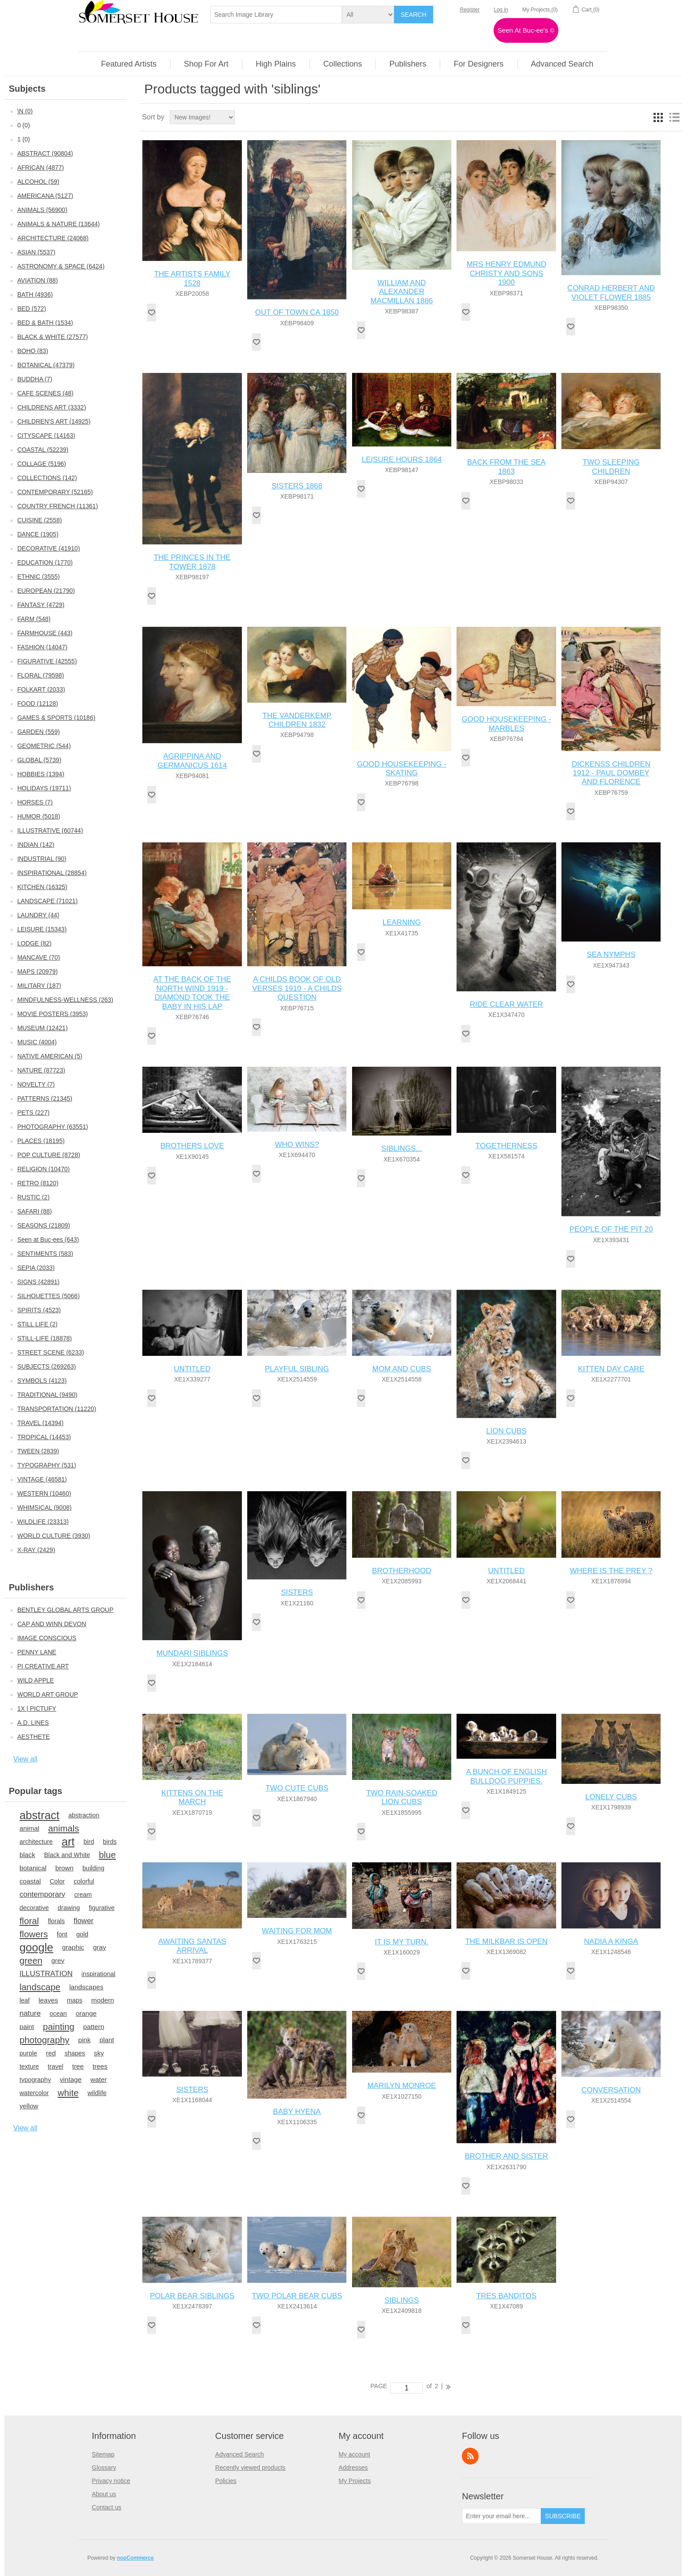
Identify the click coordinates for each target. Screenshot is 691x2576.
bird (88, 1841)
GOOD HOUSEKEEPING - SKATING (401, 768)
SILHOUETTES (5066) (48, 1295)
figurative (102, 1907)
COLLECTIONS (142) (47, 477)
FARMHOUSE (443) (44, 633)
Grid (658, 117)
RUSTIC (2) (33, 1197)
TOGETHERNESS (506, 1146)
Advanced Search (239, 2454)
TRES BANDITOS (506, 2296)
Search (413, 14)
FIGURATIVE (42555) (47, 661)
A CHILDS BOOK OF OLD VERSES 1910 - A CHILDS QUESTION (297, 988)
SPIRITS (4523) (39, 1310)
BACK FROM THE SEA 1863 (506, 466)
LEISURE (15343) (42, 929)
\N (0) (25, 111)
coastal (30, 1881)
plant (107, 2040)
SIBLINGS (401, 2300)
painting (58, 2027)
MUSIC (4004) (36, 1042)
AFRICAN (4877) (40, 167)
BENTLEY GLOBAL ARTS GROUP (65, 1609)
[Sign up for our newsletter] (501, 2516)
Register (470, 10)
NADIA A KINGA (611, 1941)
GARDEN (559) (38, 731)
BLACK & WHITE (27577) (52, 336)
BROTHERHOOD (401, 1571)
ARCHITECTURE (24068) (53, 238)
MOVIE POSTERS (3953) (52, 1013)
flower (83, 1921)
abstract (39, 1815)
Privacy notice (111, 2480)
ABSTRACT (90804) (45, 153)
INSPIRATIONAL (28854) (51, 872)
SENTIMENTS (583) (45, 1253)
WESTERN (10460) (44, 1493)
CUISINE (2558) (39, 520)
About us (104, 2494)
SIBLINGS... (401, 1148)
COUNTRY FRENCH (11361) (57, 506)
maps (74, 2000)
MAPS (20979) (37, 971)
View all (25, 1759)
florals (56, 1921)
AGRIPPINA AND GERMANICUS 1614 (192, 760)
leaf (24, 2000)
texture (29, 2066)
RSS (470, 2456)
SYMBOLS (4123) (42, 1380)
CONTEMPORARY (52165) (55, 491)
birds (109, 1841)
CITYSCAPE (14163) (46, 435)
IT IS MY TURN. (402, 1942)
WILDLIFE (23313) (43, 1521)
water (98, 2079)
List (674, 117)
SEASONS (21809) (43, 1225)
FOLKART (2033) (41, 689)
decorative (34, 1907)
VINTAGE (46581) (42, 1479)
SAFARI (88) (34, 1211)
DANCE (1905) (37, 534)
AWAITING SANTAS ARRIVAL (192, 1945)
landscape (39, 1987)
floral (29, 1921)
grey (57, 1960)
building (93, 1868)
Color (57, 1881)
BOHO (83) (32, 350)
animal (29, 1828)
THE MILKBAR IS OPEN (506, 1941)
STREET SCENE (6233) (50, 1352)
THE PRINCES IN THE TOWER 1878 (192, 561)
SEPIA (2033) (36, 1267)
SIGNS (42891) (38, 1281)
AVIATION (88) (37, 280)
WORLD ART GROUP (47, 1694)
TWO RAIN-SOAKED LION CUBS (402, 1797)
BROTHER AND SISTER (506, 2156)
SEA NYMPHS (611, 954)
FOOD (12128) (37, 703)
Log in (501, 10)
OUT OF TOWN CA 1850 (297, 312)
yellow (28, 2106)
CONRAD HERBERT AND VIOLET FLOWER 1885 (611, 292)
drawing (69, 1907)
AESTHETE (33, 1736)
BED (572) (31, 308)
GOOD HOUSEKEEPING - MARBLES (506, 723)
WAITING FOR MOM (297, 1931)
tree (78, 2066)
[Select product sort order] (202, 117)
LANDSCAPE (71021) (47, 901)
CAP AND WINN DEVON (51, 1623)
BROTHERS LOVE (192, 1146)
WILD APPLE (35, 1680)
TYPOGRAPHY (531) (46, 1465)
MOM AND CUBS (401, 1369)
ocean (58, 2013)
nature (30, 2013)
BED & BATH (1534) (45, 322)
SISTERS (297, 1592)
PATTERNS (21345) (44, 1098)
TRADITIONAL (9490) (47, 1394)
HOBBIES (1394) (40, 774)
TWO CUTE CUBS (296, 1788)
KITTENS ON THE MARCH (192, 1797)
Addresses (353, 2467)
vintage (71, 2079)
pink (84, 2040)
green (30, 1961)
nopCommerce (135, 2558)
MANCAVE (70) (38, 957)
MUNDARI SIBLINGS (192, 1653)
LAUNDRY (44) (38, 915)
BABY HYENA (297, 2111)
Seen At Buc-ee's (526, 30)
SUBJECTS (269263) (46, 1366)
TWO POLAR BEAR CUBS (297, 2296)
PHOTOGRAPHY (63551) (52, 1126)
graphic (73, 1947)
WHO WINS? (297, 1144)
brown (64, 1868)
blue (107, 1855)
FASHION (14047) (42, 647)
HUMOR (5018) (38, 816)
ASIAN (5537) (36, 252)
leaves (48, 2000)
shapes (74, 2053)
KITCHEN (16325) (42, 886)
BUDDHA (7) (34, 379)
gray (99, 1947)
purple (28, 2053)
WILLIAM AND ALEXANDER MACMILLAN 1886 (402, 292)
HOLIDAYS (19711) (44, 788)
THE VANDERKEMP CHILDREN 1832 (297, 720)
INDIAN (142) (35, 844)
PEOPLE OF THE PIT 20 (611, 1229)
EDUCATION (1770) (45, 562)
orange (86, 2013)
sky (99, 2053)
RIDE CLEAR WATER (506, 1004)
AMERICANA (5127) (45, 195)
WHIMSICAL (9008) (44, 1507)
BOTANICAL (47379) (45, 365)
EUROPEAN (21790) (46, 590)
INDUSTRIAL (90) (42, 858)
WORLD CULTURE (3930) (53, 1535)
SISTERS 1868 (296, 486)
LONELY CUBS (611, 1797)
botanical (32, 1868)
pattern (93, 2026)
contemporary (42, 1894)
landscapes (86, 1987)
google (36, 1947)
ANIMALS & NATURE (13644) (58, 223)
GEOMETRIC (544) (44, 745)
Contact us (106, 2507)
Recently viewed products (250, 2467)
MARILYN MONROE (402, 2085)
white (68, 2093)
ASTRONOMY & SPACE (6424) (60, 266)
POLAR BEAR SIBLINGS (192, 2296)
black (27, 1854)
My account (354, 2454)
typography (35, 2079)
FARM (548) (33, 618)
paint (26, 2026)
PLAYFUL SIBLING (297, 1369)
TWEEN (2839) (38, 1451)
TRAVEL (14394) (40, 1422)
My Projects (354, 2480)
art (68, 1841)
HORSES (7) (34, 802)
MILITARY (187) (39, 985)
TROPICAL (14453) (44, 1437)
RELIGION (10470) (43, 1169)
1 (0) (23, 139)
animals (63, 1828)
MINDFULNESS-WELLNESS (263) (65, 999)
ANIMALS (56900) (42, 209)
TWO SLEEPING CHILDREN (611, 466)
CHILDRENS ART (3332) (51, 407)
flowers (33, 1934)
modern (102, 2000)
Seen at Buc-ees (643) (48, 1239)
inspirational (98, 1973)
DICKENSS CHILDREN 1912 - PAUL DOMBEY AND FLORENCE (611, 773)
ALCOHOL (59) (38, 181)
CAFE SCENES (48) (45, 393)
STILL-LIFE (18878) (44, 1338)
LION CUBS (506, 1431)
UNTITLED (192, 1369)
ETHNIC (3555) (38, 576)
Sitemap (103, 2454)
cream (83, 1894)
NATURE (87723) (41, 1070)
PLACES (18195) (40, 1140)
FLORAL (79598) (40, 675)
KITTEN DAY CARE (611, 1369)
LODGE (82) (34, 943)
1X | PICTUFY (36, 1708)
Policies (225, 2480)
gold (82, 1934)
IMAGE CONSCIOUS (46, 1638)
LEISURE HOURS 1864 (402, 459)
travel (55, 2066)
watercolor (34, 2092)
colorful (84, 1881)
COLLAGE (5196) (41, 463)
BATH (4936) (35, 294)
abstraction (84, 1815)
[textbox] (276, 14)
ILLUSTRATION (46, 1973)
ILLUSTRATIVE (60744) (50, 830)
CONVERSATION (611, 2090)
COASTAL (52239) (42, 449)
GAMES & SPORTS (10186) (56, 717)
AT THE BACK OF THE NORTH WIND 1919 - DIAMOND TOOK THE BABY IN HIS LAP (192, 992)
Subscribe (563, 2516)
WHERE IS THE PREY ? (611, 1571)
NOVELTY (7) (36, 1084)
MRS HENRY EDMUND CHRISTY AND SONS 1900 (506, 273)
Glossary (104, 2467)
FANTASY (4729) (40, 604)
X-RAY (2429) (36, 1549)
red (51, 2053)
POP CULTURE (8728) (48, 1154)
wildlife (96, 2092)
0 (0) (23, 125)
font (62, 1934)
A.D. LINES (33, 1722)
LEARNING (402, 922)
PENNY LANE (36, 1652)
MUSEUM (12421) (42, 1027)
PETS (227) (33, 1112)
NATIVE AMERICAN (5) (49, 1056)
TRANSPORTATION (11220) (56, 1408)
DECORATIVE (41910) (48, 548)
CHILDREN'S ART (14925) (53, 421)
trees (100, 2066)
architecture (35, 1841)
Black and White (67, 1854)
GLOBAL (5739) (39, 759)
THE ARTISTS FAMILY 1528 (192, 278)
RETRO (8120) (37, 1183)
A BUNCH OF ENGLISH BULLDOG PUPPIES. (506, 1776)
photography (44, 2040)
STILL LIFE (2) (37, 1324)
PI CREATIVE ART (43, 1666)
